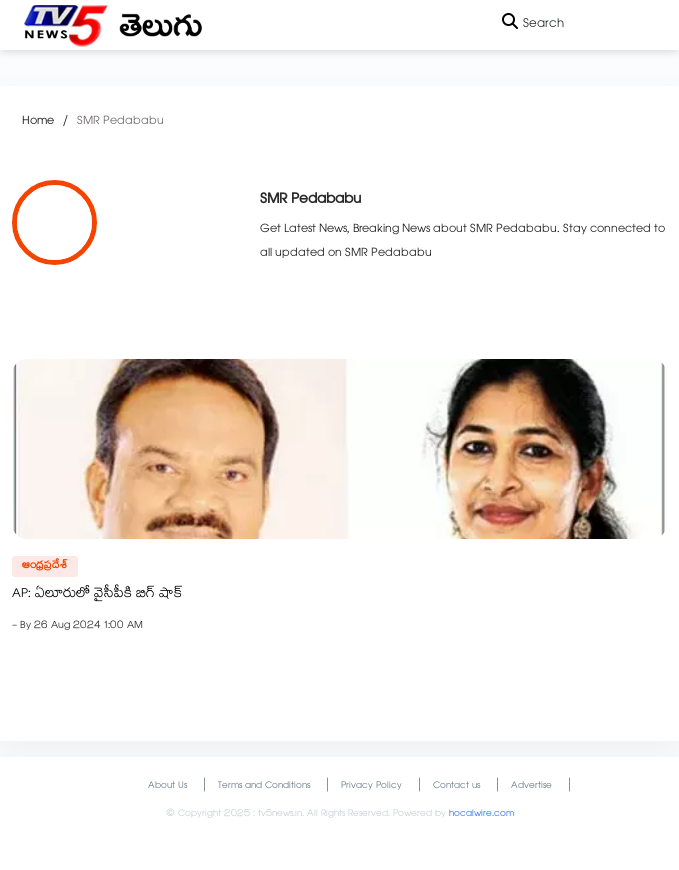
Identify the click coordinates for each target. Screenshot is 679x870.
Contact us (456, 786)
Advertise (531, 786)
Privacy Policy (371, 786)
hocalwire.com (481, 814)
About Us (167, 786)
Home (38, 122)
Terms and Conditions (264, 786)
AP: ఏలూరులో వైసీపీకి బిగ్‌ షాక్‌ (97, 595)
